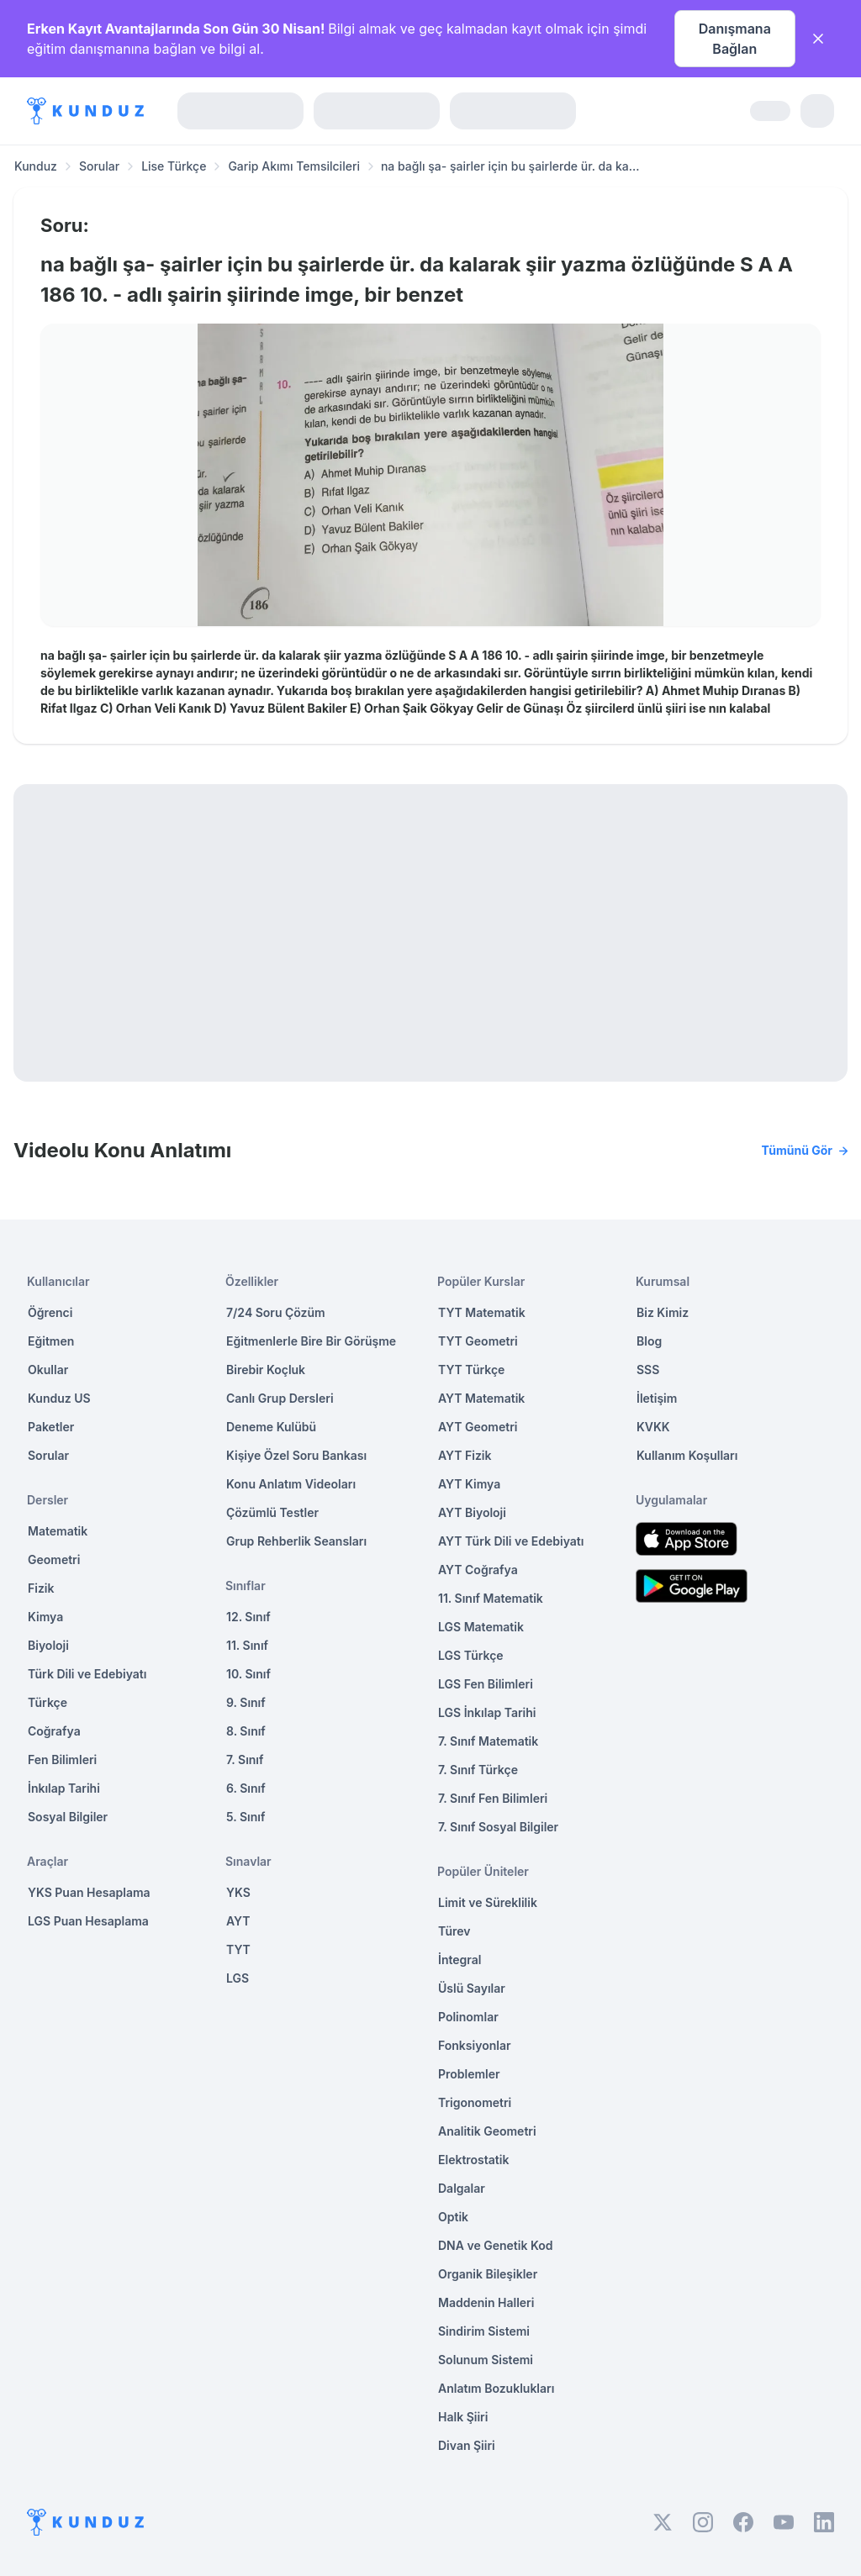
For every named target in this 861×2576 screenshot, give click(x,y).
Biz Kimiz (663, 1312)
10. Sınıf (248, 1674)
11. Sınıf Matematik (490, 1598)
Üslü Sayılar (471, 1988)
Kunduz (35, 166)
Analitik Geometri (487, 2131)
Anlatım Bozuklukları (496, 2388)
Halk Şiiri (463, 2417)
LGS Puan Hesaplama (88, 1921)
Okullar (48, 1369)
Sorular (99, 166)
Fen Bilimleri (62, 1759)
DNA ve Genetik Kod (495, 2245)
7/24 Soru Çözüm (275, 1312)
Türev (454, 1931)
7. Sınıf (244, 1759)
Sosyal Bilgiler (68, 1817)
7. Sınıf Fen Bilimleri (492, 1798)
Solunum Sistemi (485, 2359)
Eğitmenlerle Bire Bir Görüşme (311, 1341)
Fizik (41, 1588)
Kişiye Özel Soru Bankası (296, 1455)
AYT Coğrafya (478, 1569)
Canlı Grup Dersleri (280, 1398)
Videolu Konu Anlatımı (430, 1150)
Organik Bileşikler (487, 2274)
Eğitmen (51, 1341)
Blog (649, 1341)
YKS (238, 1892)
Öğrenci (50, 1312)
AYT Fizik (465, 1455)
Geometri (54, 1559)
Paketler (51, 1427)
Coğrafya (54, 1731)
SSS (648, 1369)
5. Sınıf (245, 1817)
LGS (237, 1978)
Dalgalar (461, 2188)
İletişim (657, 1398)
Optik (453, 2217)
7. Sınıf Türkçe (478, 1769)
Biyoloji (48, 1645)
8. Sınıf (246, 1731)
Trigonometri (474, 2102)
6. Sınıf (246, 1788)
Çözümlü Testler (272, 1512)
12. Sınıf (248, 1616)
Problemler (469, 2074)
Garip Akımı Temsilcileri (294, 166)
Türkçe (47, 1702)
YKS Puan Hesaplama (89, 1892)
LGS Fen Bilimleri (485, 1684)
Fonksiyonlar (474, 2045)
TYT (238, 1949)
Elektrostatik (473, 2159)
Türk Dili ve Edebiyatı (87, 1674)
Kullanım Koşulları (687, 1455)
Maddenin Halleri (486, 2302)
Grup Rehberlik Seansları (296, 1541)
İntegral (459, 1959)
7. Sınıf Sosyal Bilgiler (498, 1827)
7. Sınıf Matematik (488, 1741)
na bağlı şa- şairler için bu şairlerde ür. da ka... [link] (510, 166)
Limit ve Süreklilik (487, 1902)
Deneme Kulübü (271, 1427)
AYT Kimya (469, 1484)
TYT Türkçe (471, 1369)
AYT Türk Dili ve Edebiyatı (511, 1541)
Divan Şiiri (466, 2445)
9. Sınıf (246, 1702)
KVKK (653, 1427)
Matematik (57, 1531)
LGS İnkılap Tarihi (487, 1712)
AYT (238, 1921)
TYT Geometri (478, 1341)
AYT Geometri (477, 1427)
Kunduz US (59, 1398)
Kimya (45, 1616)
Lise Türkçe (173, 166)
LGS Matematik (481, 1627)
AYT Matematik (481, 1398)
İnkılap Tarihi (64, 1788)
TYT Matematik (482, 1312)
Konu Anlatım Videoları (291, 1484)
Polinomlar (468, 2017)
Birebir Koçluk (265, 1369)
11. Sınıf (247, 1645)
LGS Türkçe (471, 1655)
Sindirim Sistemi (484, 2331)
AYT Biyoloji (472, 1512)
